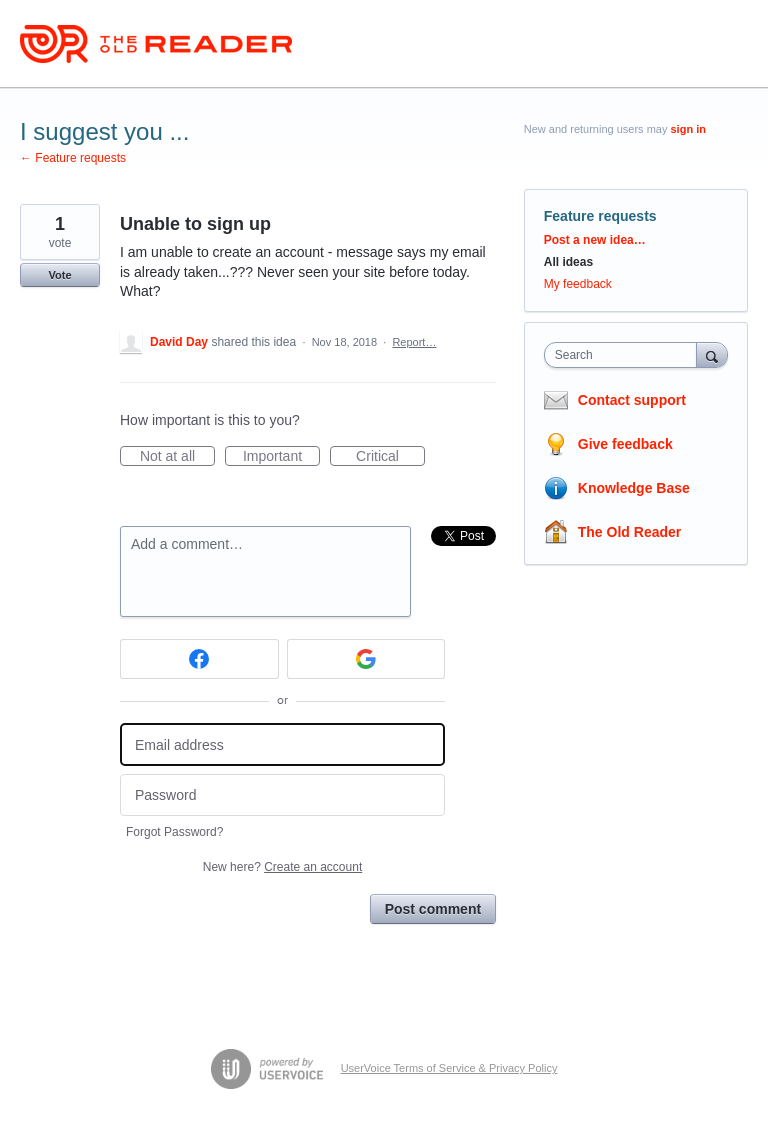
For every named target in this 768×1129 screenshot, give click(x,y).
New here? (282, 867)
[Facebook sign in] (199, 659)
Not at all (177, 457)
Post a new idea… (595, 240)
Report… (414, 342)
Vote (59, 275)
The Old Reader (629, 532)
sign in (688, 129)
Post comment (433, 909)
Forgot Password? (174, 832)
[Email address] (282, 744)
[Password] (282, 795)
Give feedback (625, 444)
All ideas (568, 262)
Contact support (632, 400)
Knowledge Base (634, 488)
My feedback (578, 284)
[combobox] (625, 355)
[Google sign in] (366, 659)
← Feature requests (73, 158)
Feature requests (600, 216)
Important (281, 457)
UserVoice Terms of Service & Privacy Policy (449, 1068)
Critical (390, 457)
